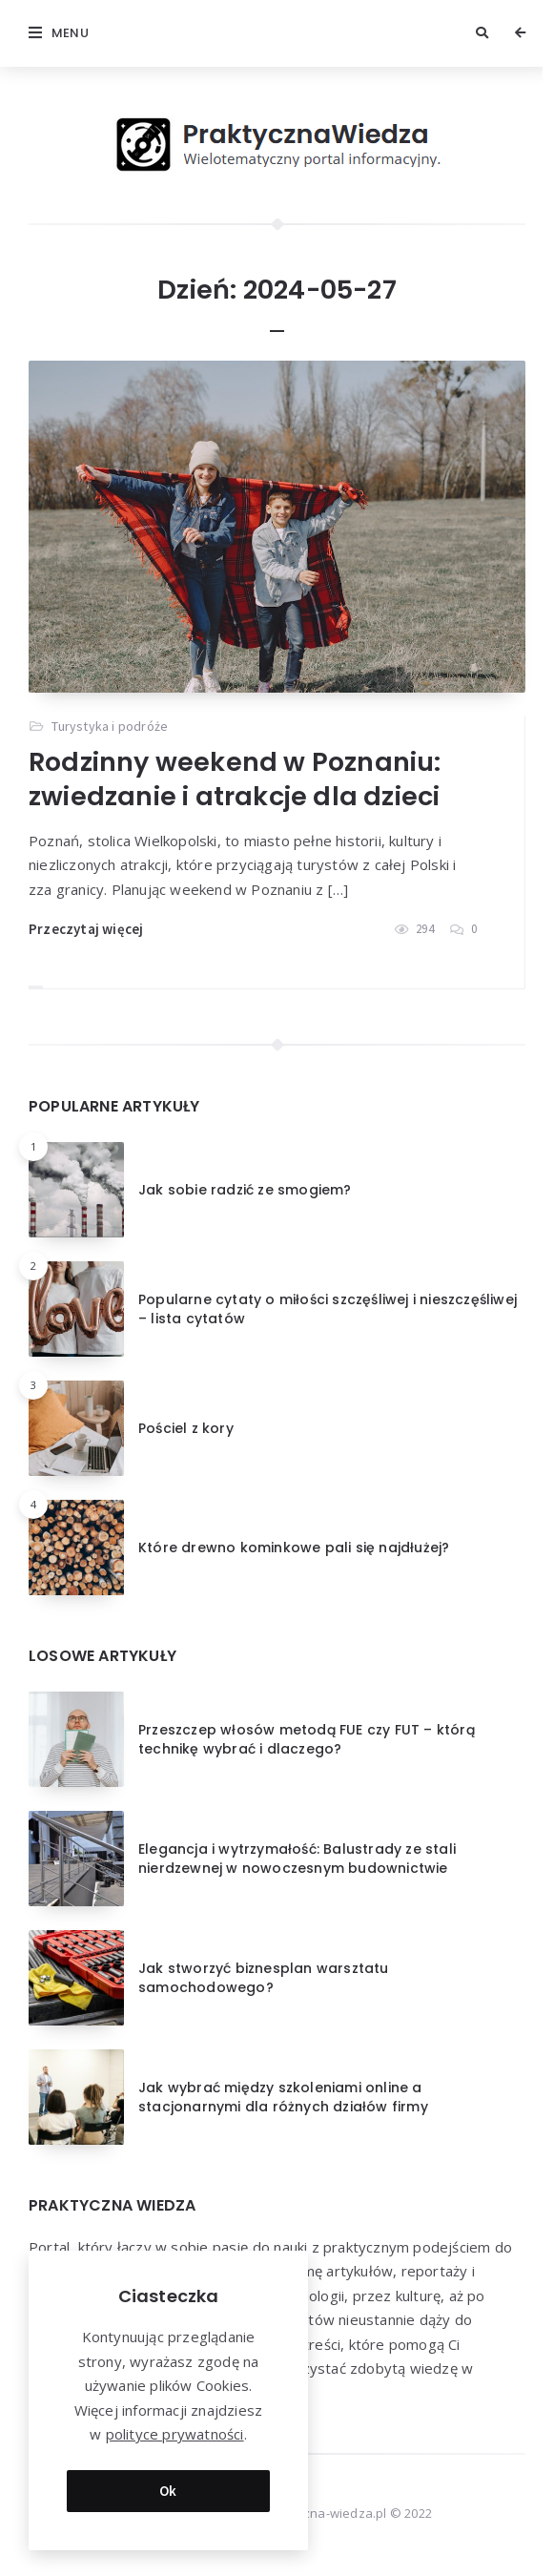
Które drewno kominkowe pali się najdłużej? (293, 1547)
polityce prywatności (175, 2431)
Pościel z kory (186, 1428)
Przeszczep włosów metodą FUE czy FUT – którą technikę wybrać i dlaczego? (306, 1739)
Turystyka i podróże (109, 726)
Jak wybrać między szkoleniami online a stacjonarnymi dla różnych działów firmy (283, 2097)
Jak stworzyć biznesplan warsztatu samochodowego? (263, 1978)
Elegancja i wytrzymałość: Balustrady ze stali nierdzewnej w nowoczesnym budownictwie (297, 1858)
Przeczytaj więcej (86, 929)
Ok (168, 2488)
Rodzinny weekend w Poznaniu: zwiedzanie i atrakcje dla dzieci (235, 779)
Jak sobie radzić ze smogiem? (245, 1189)
